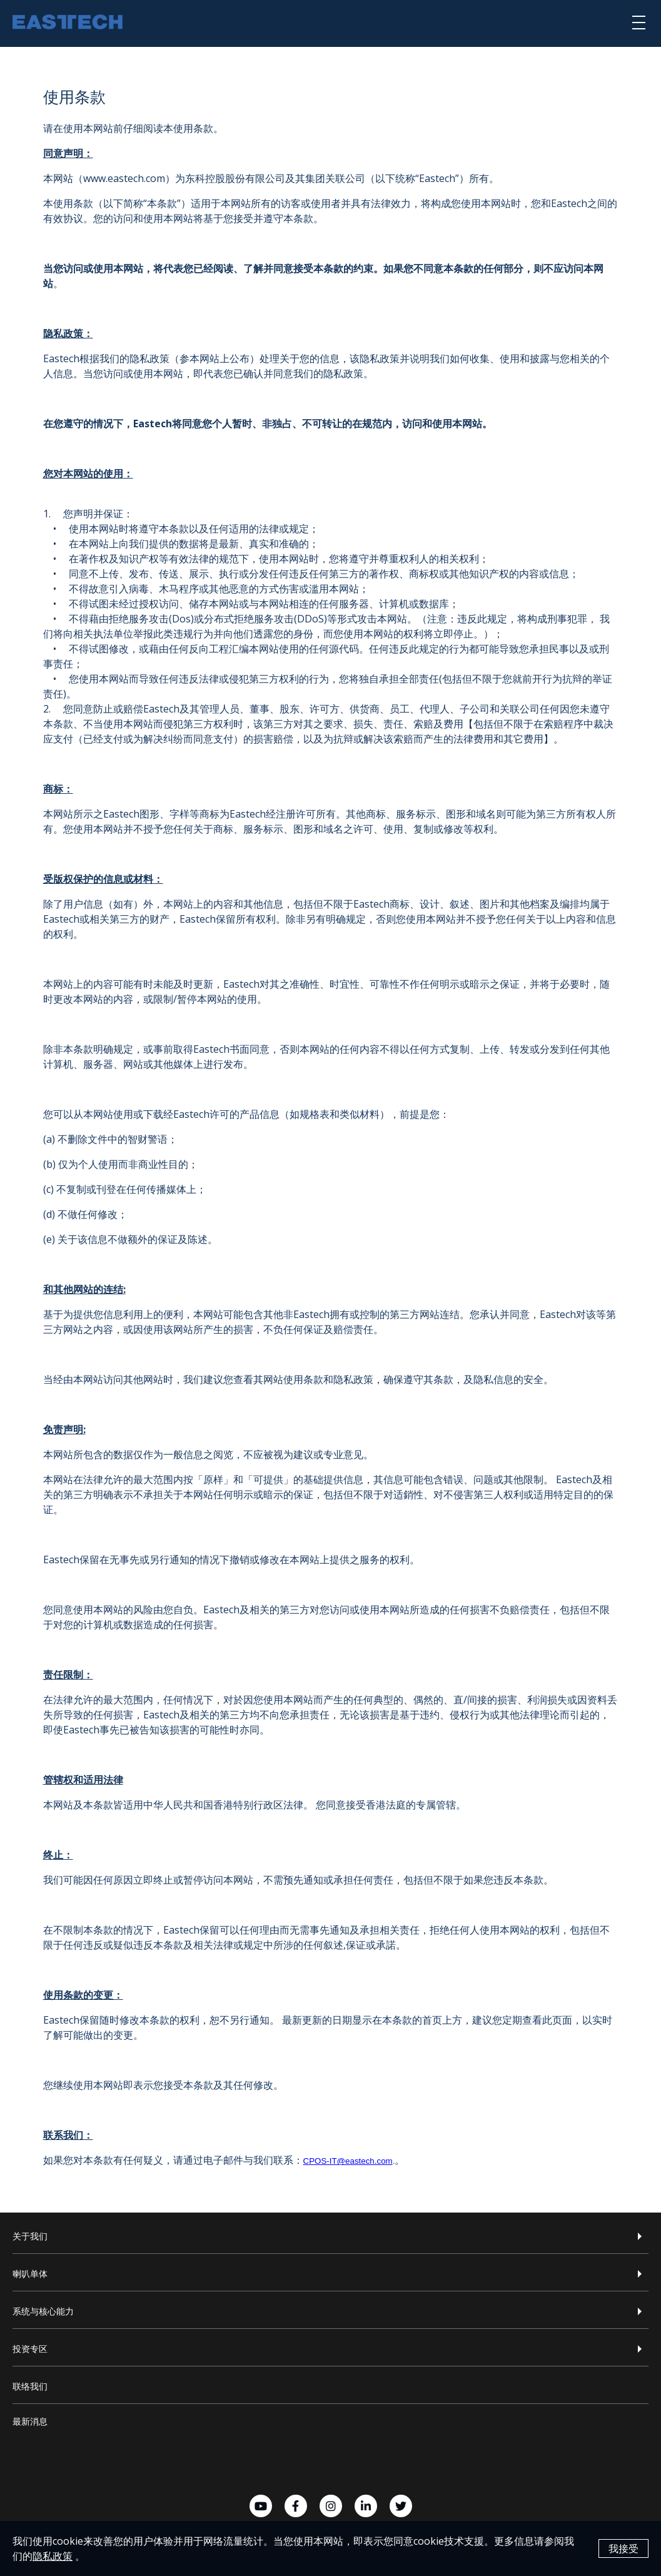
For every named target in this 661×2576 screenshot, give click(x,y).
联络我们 (30, 2386)
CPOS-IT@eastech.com (348, 2161)
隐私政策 (53, 2557)
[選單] (638, 22)
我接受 (623, 2550)
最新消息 (30, 2421)
